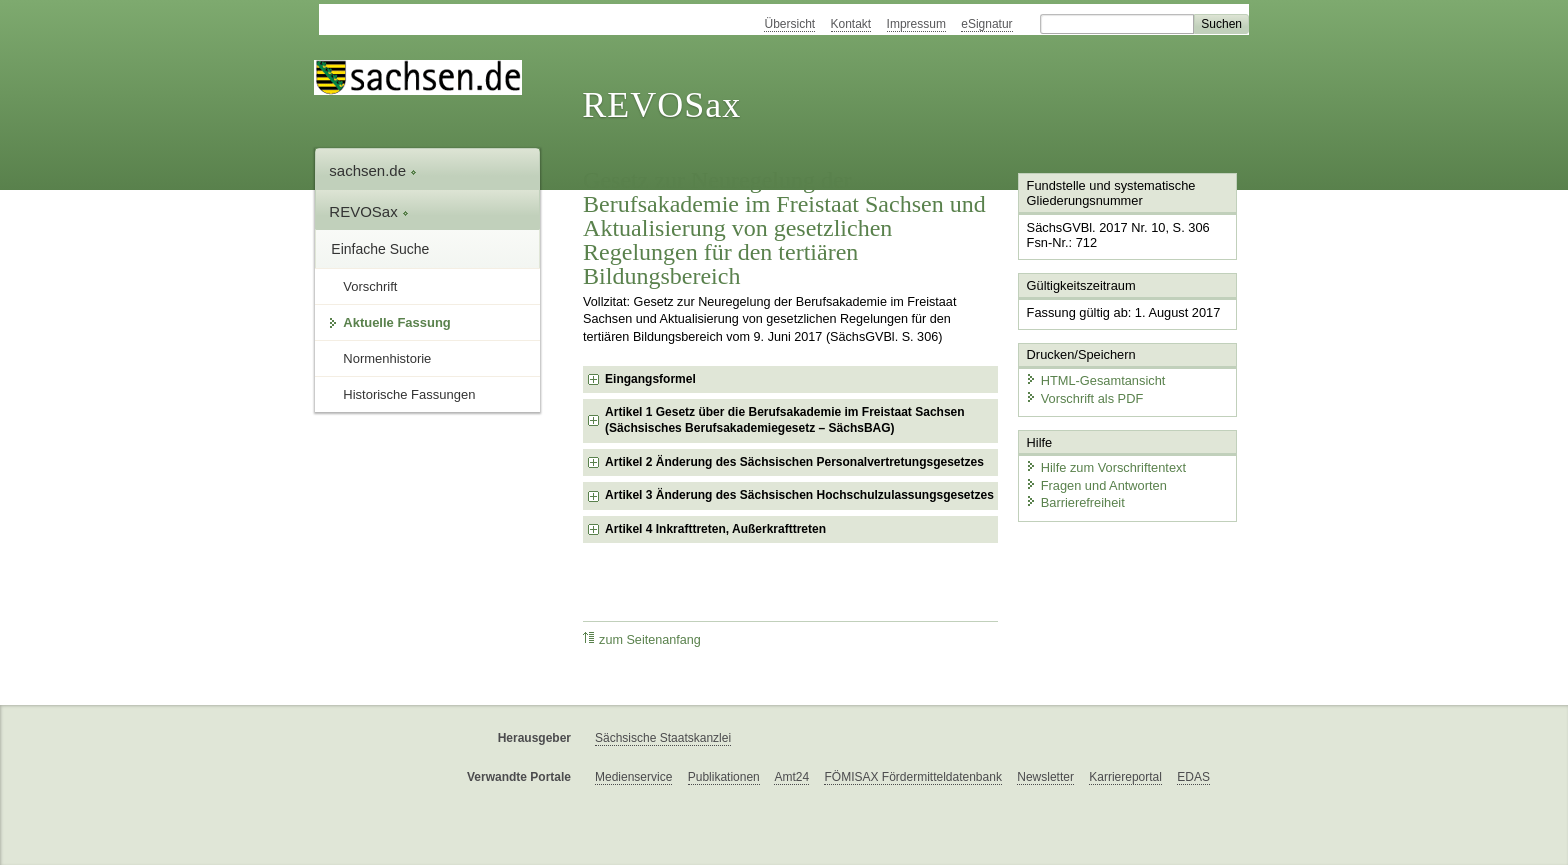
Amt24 (791, 777)
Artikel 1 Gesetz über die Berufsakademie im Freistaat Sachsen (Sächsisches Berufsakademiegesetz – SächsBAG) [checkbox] (784, 420)
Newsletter (1045, 777)
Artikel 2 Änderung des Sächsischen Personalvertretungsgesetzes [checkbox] (794, 462)
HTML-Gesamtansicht (1095, 380)
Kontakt (851, 24)
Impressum (916, 24)
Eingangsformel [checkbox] (650, 379)
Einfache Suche (380, 249)
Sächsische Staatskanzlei (663, 738)
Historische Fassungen (409, 394)
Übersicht (789, 24)
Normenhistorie (387, 358)
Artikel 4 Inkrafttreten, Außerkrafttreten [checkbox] (715, 529)
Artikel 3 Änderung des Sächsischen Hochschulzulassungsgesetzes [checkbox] (799, 495)
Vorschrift (370, 286)
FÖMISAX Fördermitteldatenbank (912, 777)
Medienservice (633, 777)
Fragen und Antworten (1096, 484)
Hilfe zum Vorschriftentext (1105, 467)
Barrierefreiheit (1075, 502)
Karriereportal (1125, 777)
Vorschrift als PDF (1084, 397)
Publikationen (724, 777)
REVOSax (661, 105)
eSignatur (986, 24)
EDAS (1193, 777)
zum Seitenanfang (642, 639)
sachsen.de (373, 170)
